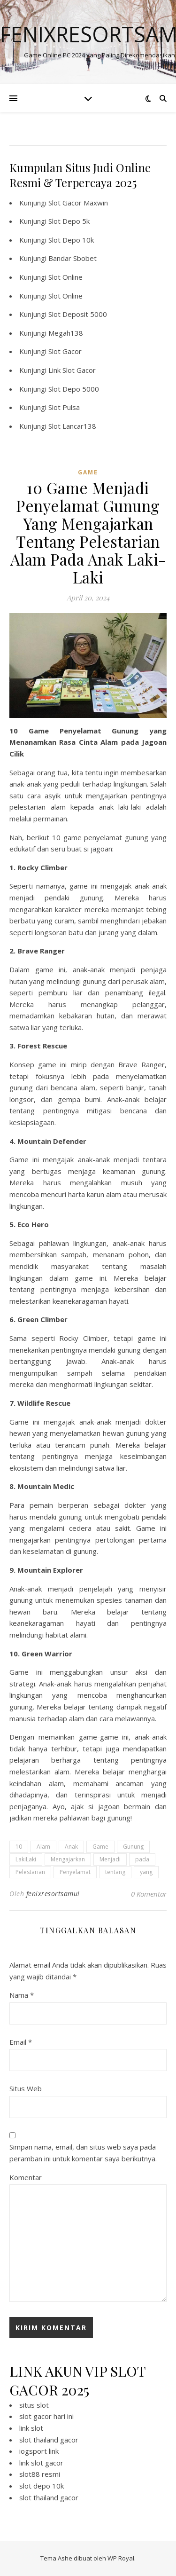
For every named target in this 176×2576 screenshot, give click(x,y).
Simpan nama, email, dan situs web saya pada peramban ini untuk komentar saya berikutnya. (83, 2152)
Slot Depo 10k (71, 239)
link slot (31, 2428)
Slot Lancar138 (72, 426)
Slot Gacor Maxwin (78, 202)
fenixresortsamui (53, 1893)
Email (20, 2042)
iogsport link (39, 2451)
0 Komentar (149, 1894)
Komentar (25, 2177)
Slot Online (65, 277)
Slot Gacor (65, 351)
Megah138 (65, 333)
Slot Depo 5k (69, 221)
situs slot (34, 2405)
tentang (115, 1872)
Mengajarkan (68, 1859)
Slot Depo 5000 (73, 389)
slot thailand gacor (48, 2439)
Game (100, 1847)
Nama (21, 1995)
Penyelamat (75, 1872)
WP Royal (120, 2558)
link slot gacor (41, 2462)
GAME (88, 472)
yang (146, 1872)
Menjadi (110, 1859)
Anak (71, 1847)
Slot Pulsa (64, 407)
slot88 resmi (39, 2474)
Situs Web (25, 2088)
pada (142, 1859)
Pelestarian (30, 1872)
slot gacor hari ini (46, 2416)
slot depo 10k (41, 2485)
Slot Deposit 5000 (77, 314)
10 (18, 1847)
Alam (43, 1847)
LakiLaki (25, 1859)
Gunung (133, 1847)
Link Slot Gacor (72, 370)
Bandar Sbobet (72, 258)
